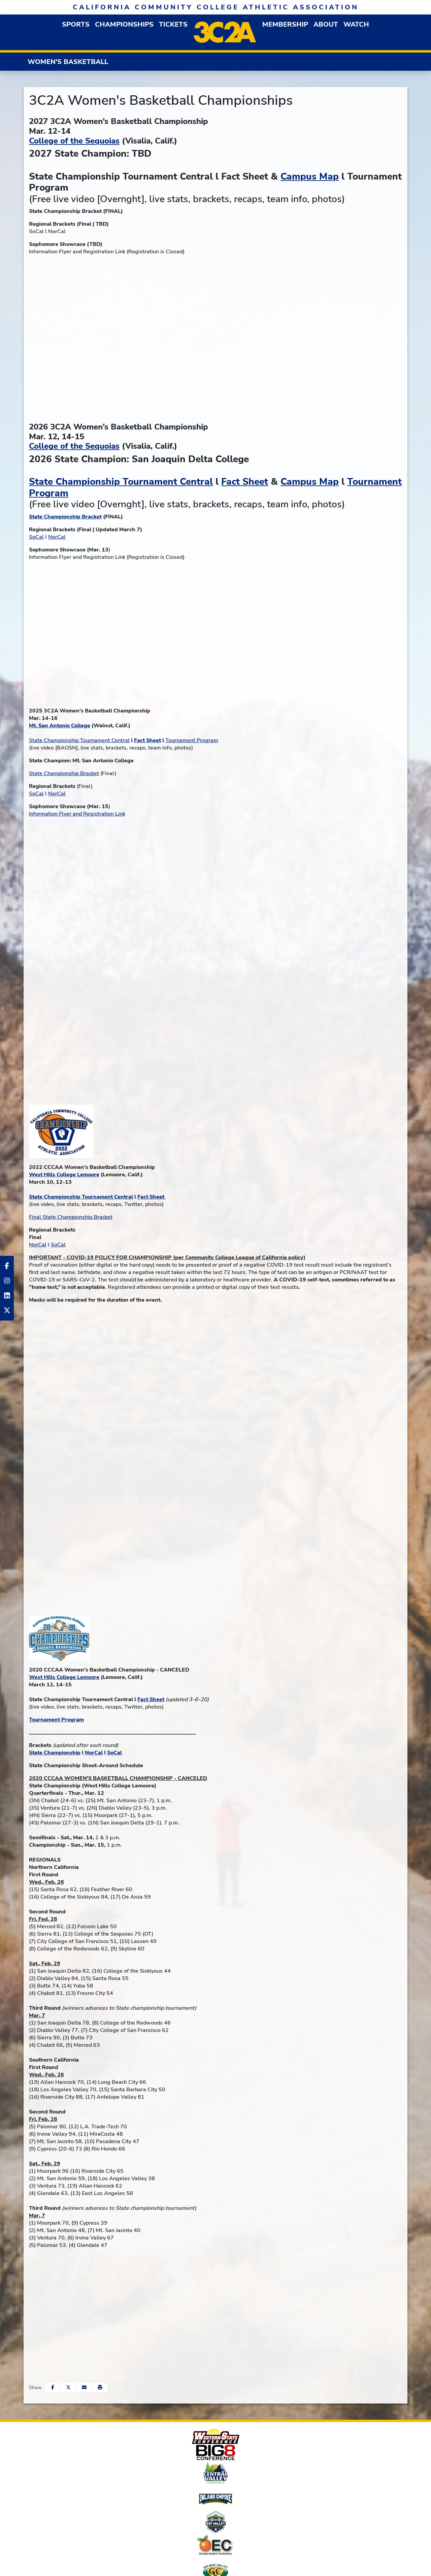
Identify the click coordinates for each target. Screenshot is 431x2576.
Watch (356, 24)
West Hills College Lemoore (64, 1174)
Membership (285, 24)
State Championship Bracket (64, 773)
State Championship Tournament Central (121, 481)
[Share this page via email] (84, 2387)
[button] (76, 24)
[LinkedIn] (7, 1295)
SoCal (36, 537)
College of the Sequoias (74, 140)
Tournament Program (191, 740)
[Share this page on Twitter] (68, 2387)
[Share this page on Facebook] (52, 2387)
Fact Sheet (244, 481)
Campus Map (309, 176)
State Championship (54, 1752)
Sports (76, 24)
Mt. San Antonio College (59, 725)
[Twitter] (7, 1310)
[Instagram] (7, 1280)
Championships (124, 24)
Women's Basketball (68, 61)
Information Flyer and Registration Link (77, 814)
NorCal (57, 537)
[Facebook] (7, 1266)
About (325, 24)
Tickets (173, 24)
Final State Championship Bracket (70, 1217)
